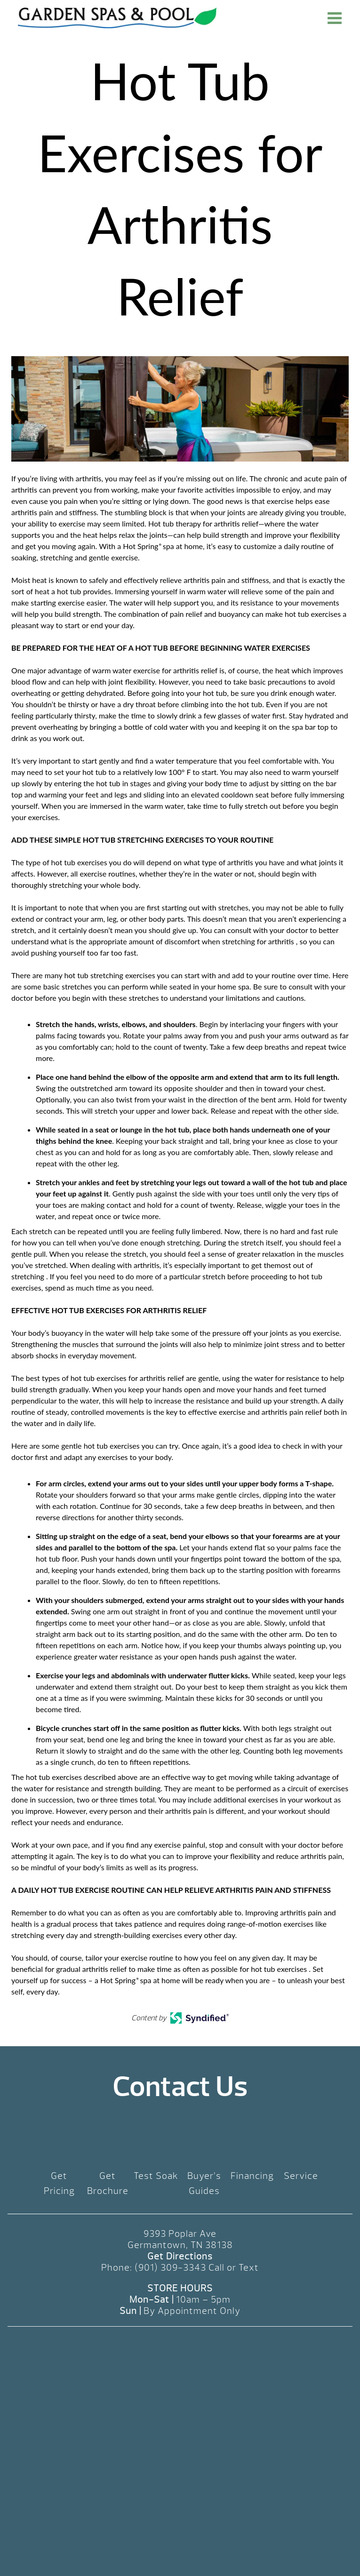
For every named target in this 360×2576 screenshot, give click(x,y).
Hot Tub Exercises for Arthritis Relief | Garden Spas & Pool (117, 18)
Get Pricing (59, 2183)
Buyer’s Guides (204, 2183)
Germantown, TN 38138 (180, 2245)
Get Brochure (107, 2183)
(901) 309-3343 (170, 2267)
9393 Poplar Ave (180, 2234)
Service (301, 2176)
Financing (252, 2176)
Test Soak (156, 2176)
